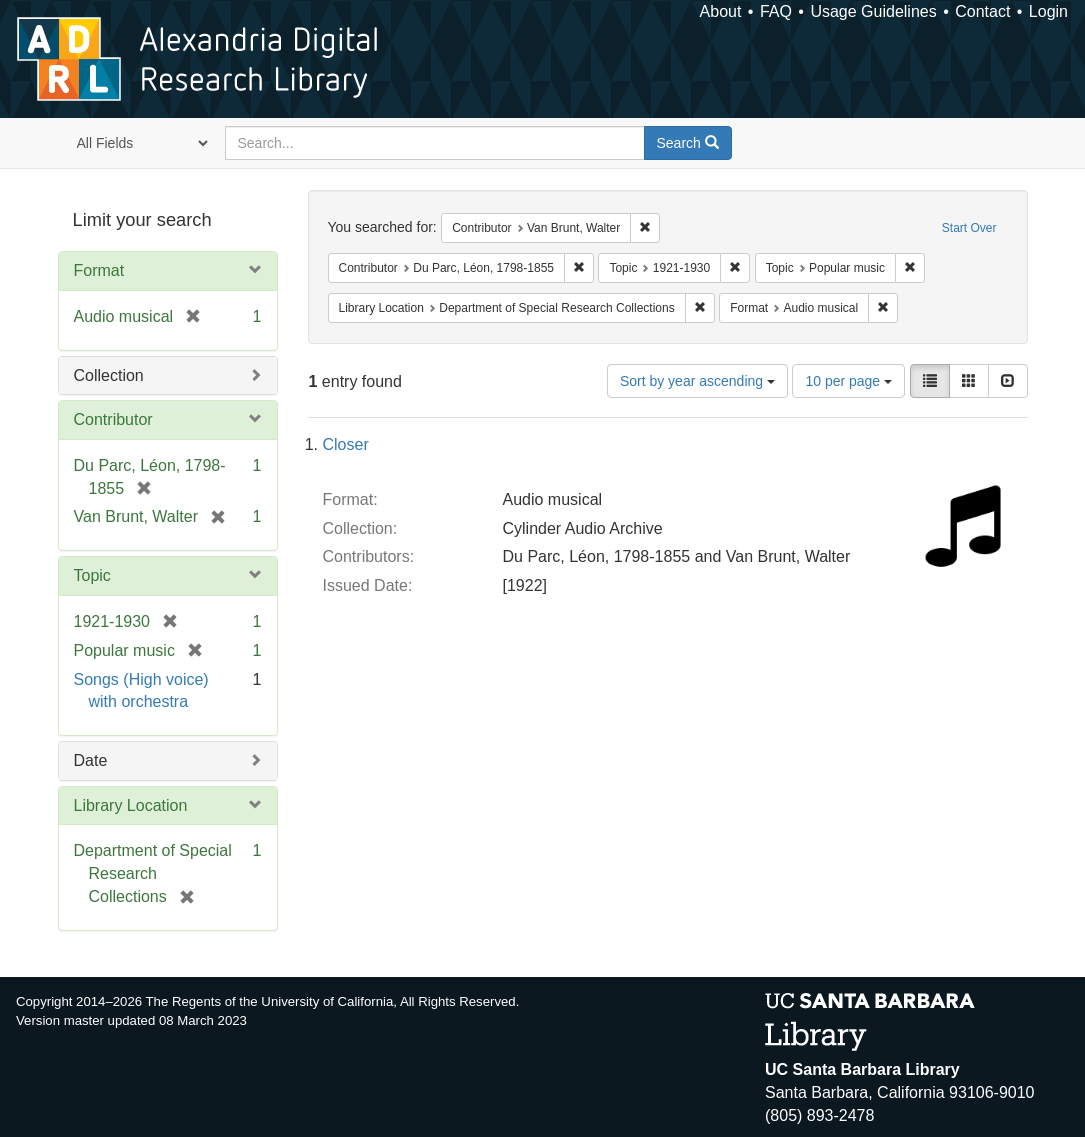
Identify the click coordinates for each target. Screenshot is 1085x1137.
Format (99, 270)
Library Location (131, 805)
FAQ (776, 11)
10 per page (848, 381)
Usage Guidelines (873, 11)
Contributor (113, 419)
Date (91, 760)
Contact (982, 11)
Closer (346, 444)
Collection (109, 375)
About (721, 11)
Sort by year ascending (697, 381)
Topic (92, 575)
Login (1048, 11)
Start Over (969, 228)
